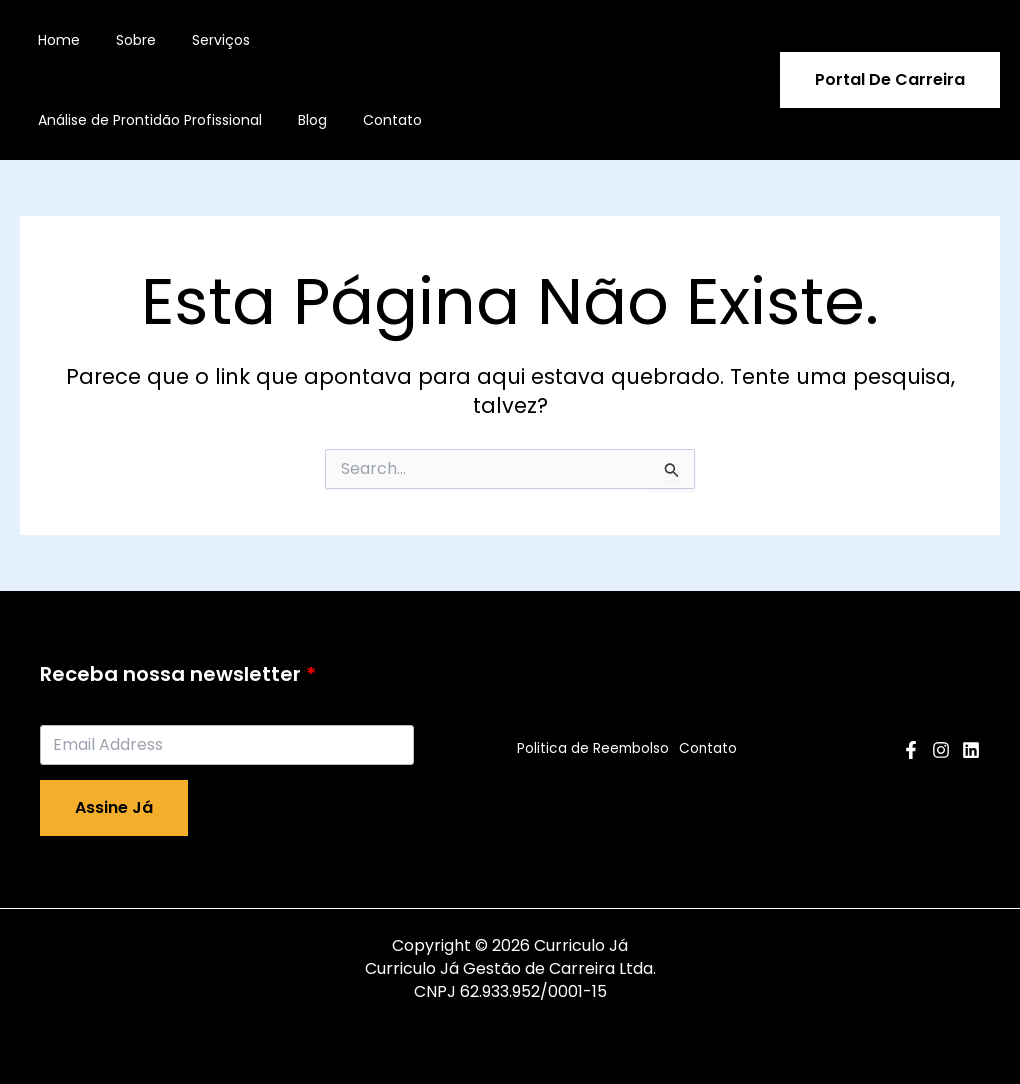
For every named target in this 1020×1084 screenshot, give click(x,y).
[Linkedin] (971, 750)
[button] (890, 80)
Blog (300, 120)
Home (55, 40)
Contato (372, 120)
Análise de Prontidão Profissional (146, 120)
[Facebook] (911, 750)
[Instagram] (941, 750)
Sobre (124, 40)
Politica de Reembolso (589, 749)
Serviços (201, 40)
